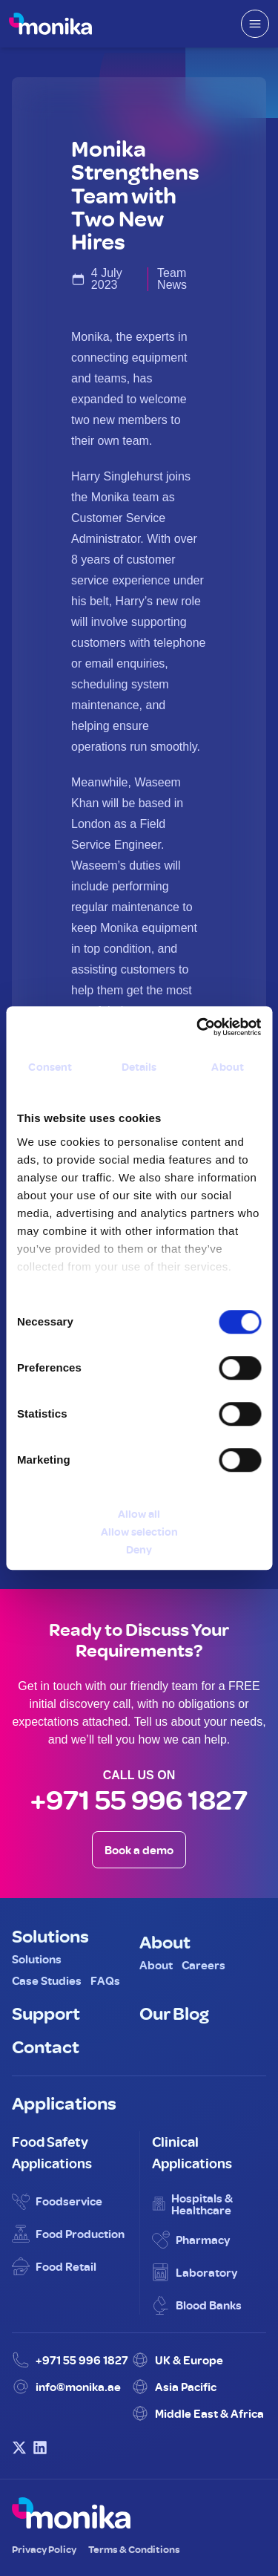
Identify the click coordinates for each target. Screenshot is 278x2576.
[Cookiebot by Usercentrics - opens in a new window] (198, 1027)
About (165, 1941)
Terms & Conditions (134, 2549)
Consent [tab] (50, 1067)
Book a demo (139, 1849)
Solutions (50, 1935)
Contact (45, 2046)
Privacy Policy (44, 2549)
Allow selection (139, 1532)
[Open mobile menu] (255, 24)
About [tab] (227, 1067)
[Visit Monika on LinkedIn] (40, 2447)
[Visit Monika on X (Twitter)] (19, 2447)
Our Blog (174, 2012)
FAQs (105, 1980)
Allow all (139, 1514)
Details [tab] (139, 1067)
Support (46, 2012)
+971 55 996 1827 (139, 1798)
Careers (203, 1964)
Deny (139, 1549)
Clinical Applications (192, 2152)
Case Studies (47, 1980)
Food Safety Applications (52, 2152)
